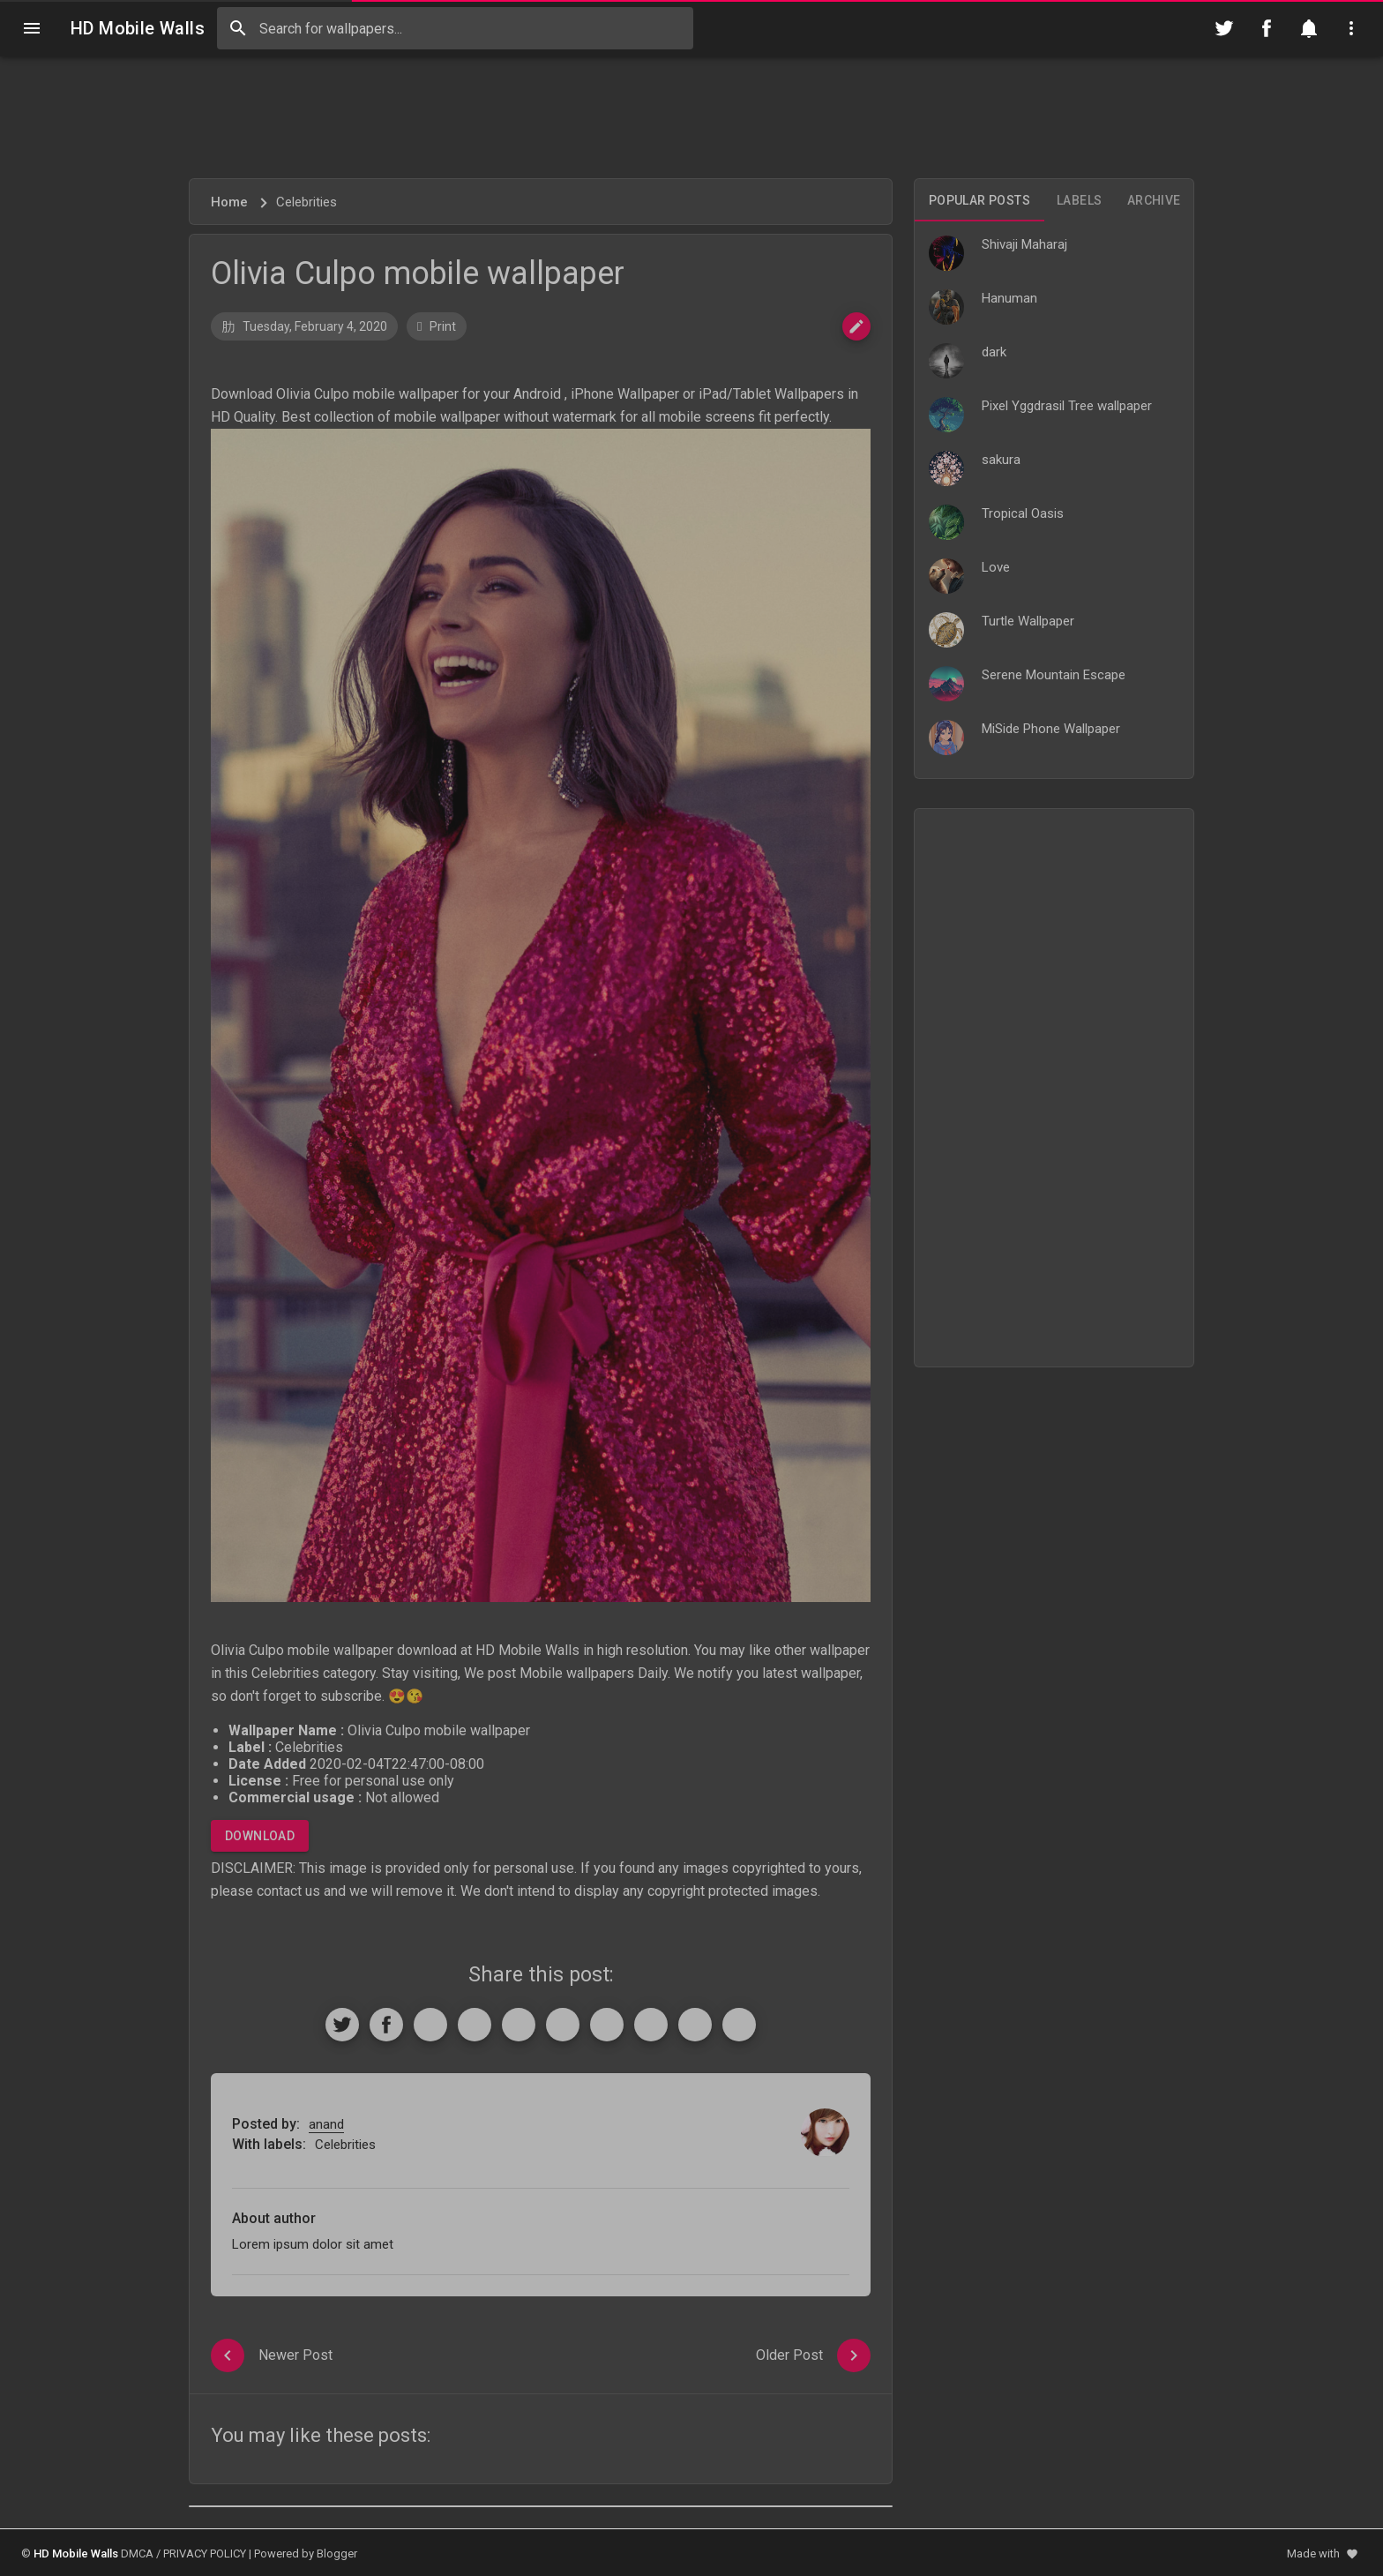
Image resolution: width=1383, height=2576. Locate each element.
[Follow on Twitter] (1224, 28)
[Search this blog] (455, 28)
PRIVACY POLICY (204, 2553)
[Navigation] (32, 28)
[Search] (238, 28)
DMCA (137, 2553)
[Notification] (1309, 28)
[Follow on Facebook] (1266, 28)
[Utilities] (1351, 28)
